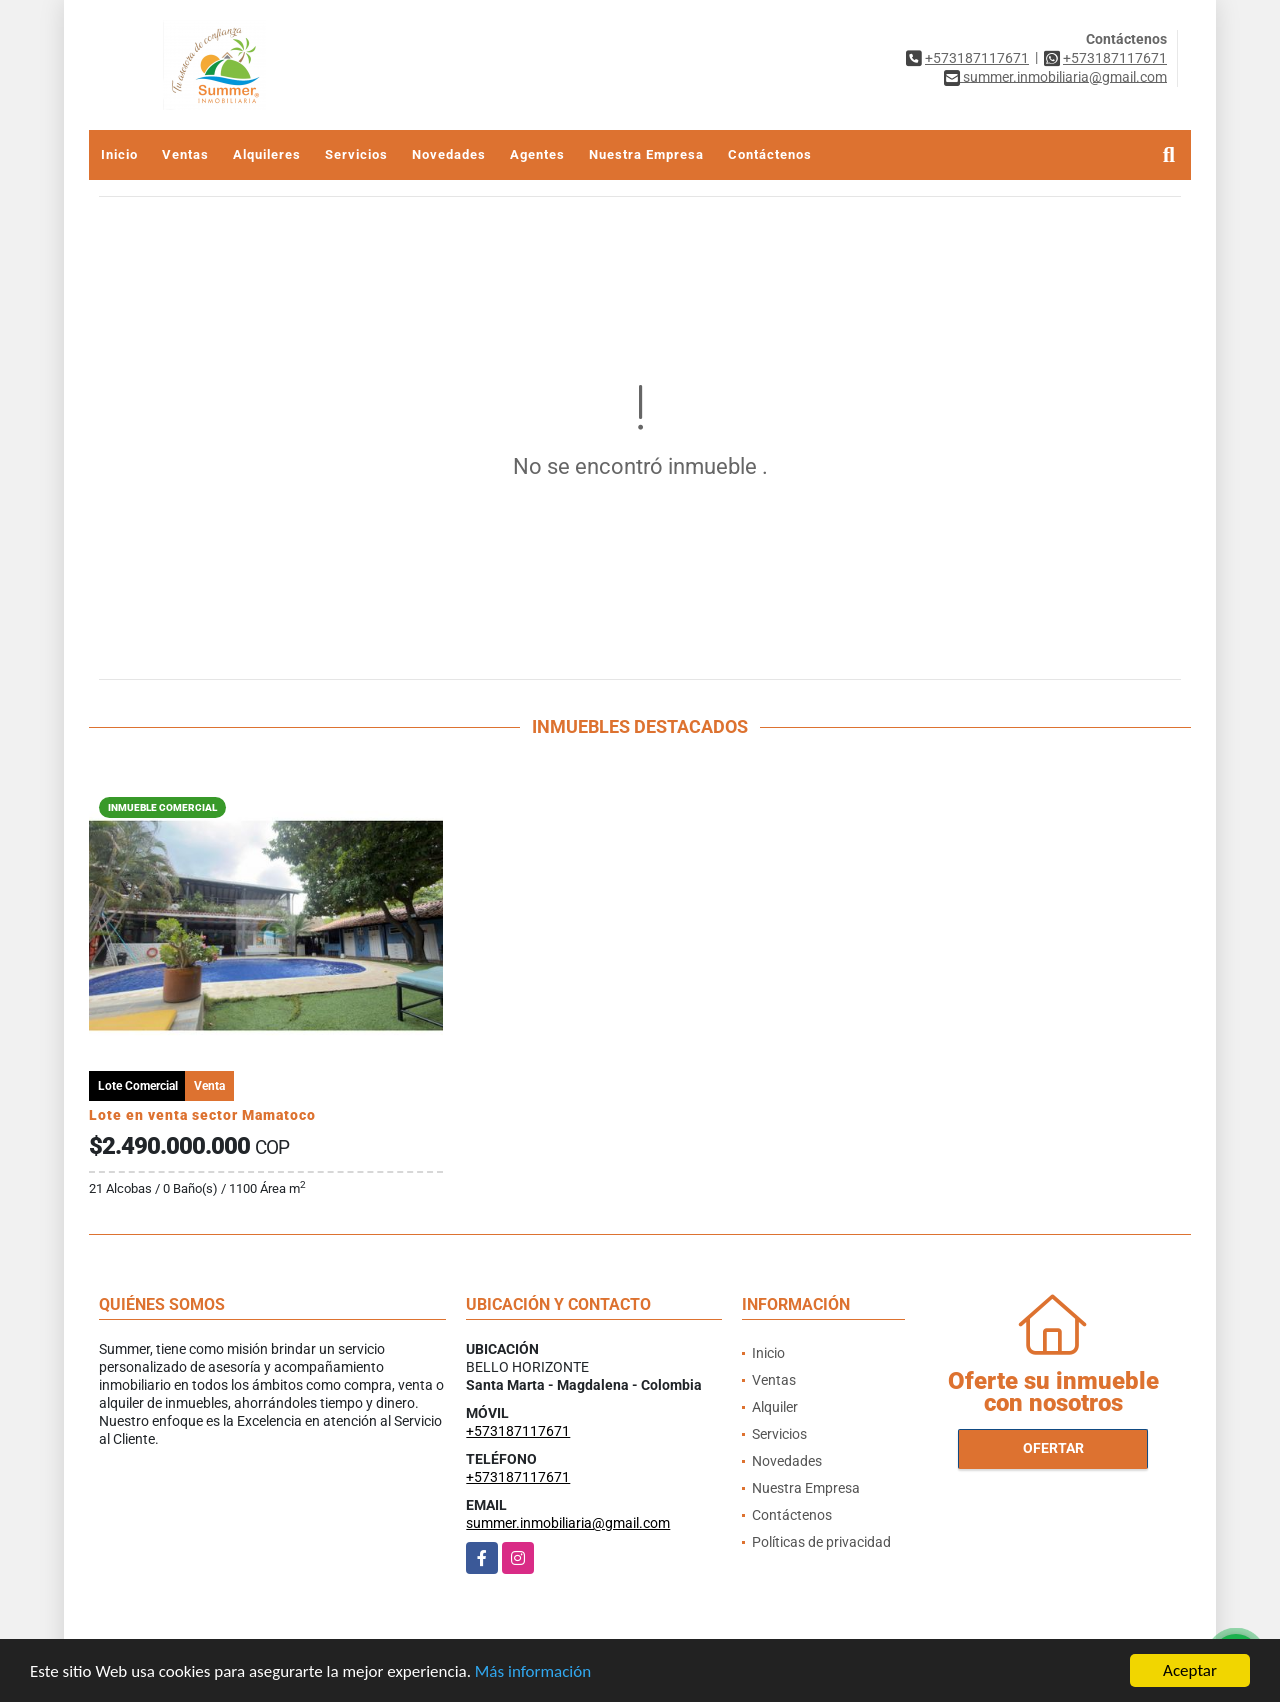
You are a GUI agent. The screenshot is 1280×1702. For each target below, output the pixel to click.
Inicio (119, 154)
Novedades (449, 154)
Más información (533, 1671)
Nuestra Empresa (646, 154)
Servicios (356, 154)
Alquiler (775, 1407)
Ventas (185, 154)
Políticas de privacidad (821, 1542)
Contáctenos (770, 154)
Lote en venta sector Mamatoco (202, 1115)
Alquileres (267, 154)
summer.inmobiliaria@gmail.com (568, 1523)
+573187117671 (977, 58)
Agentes (537, 154)
